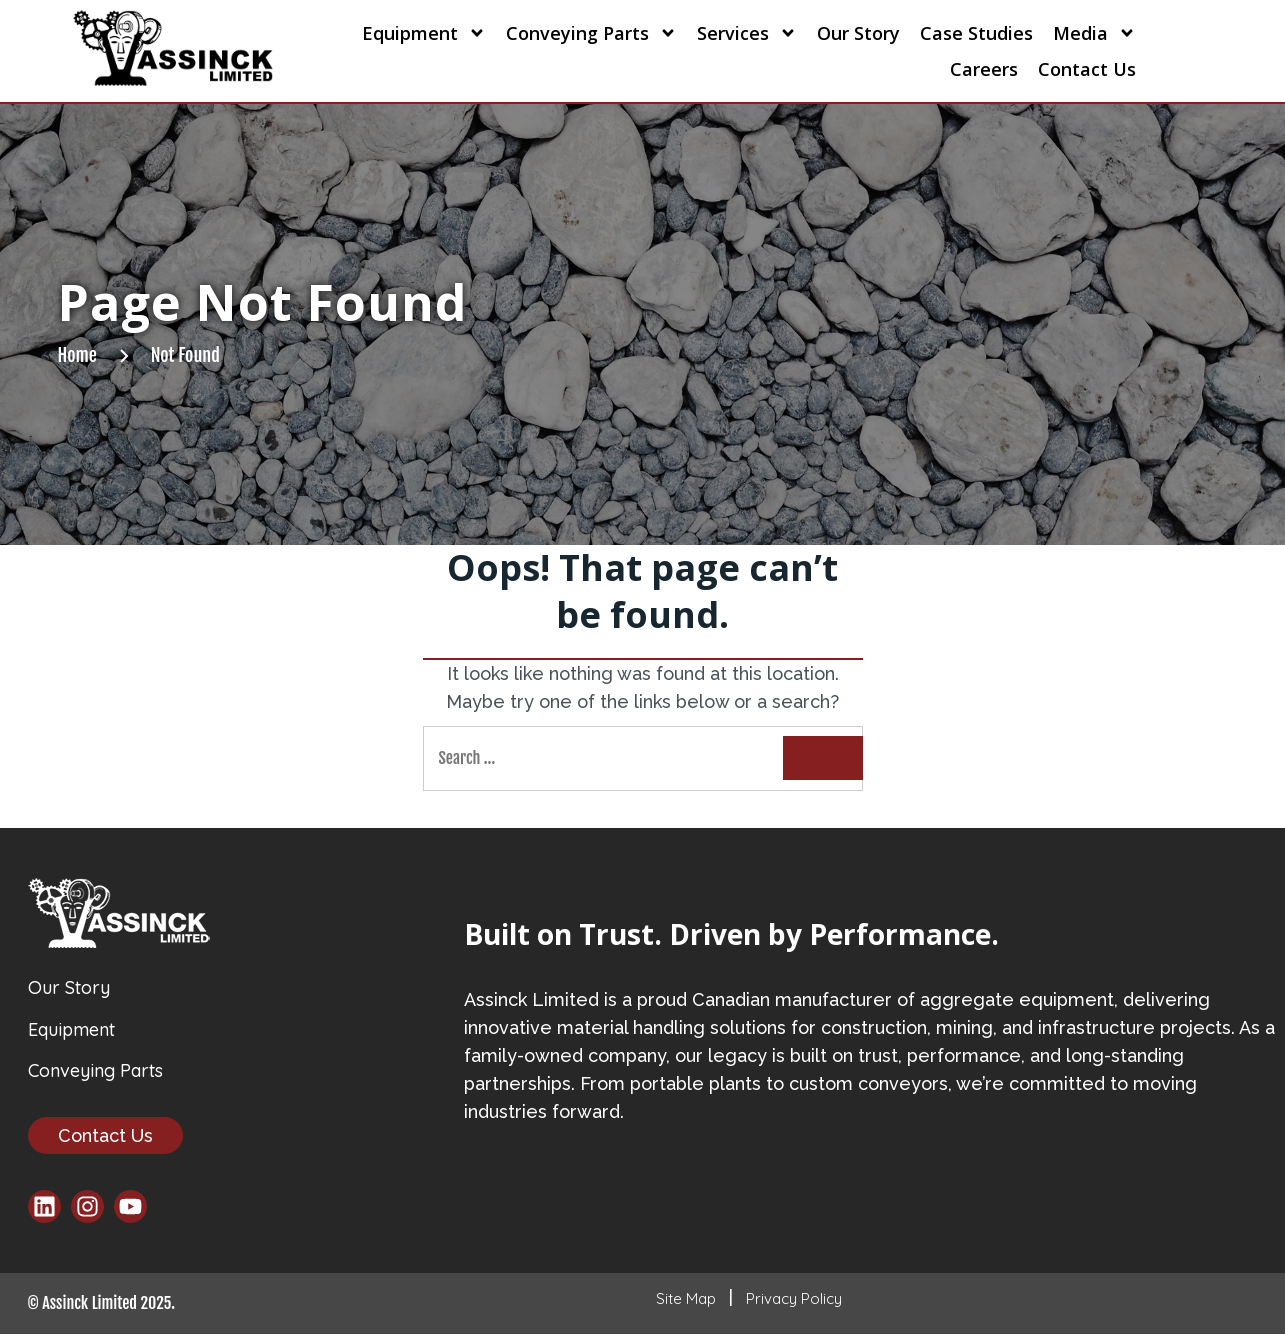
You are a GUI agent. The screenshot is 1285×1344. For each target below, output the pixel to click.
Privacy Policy (794, 1308)
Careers (984, 69)
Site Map (686, 1308)
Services (747, 33)
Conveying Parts (591, 33)
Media (1094, 33)
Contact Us (1087, 69)
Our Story (858, 33)
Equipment (424, 33)
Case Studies (976, 33)
